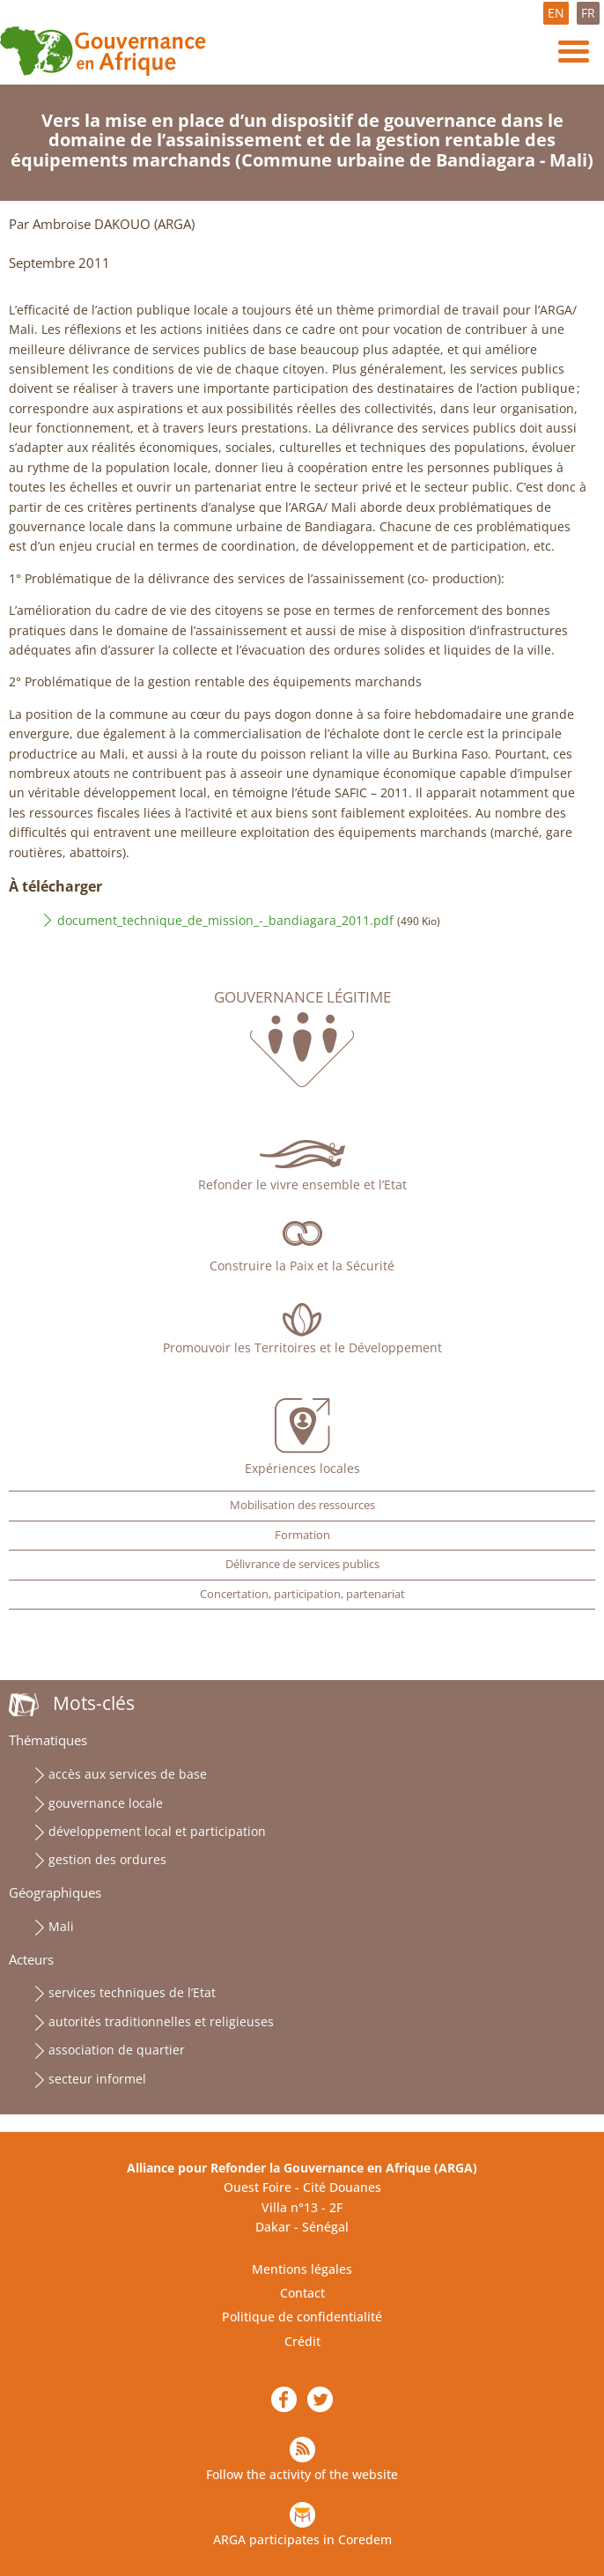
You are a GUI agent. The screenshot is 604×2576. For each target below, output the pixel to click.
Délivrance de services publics (302, 1564)
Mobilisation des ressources (302, 1505)
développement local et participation (157, 1831)
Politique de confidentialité (302, 2316)
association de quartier (116, 2049)
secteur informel (97, 2078)
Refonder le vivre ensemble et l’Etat (302, 1184)
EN (556, 12)
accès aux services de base (127, 1773)
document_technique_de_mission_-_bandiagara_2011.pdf (225, 920)
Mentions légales (302, 2269)
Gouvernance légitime (302, 997)
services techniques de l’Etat (132, 1992)
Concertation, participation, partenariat (302, 1594)
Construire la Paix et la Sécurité (302, 1265)
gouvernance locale (105, 1803)
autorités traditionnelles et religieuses (161, 2021)
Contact (302, 2292)
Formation (302, 1535)
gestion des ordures (107, 1859)
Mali (61, 1926)
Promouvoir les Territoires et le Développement (302, 1347)
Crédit (302, 2341)
